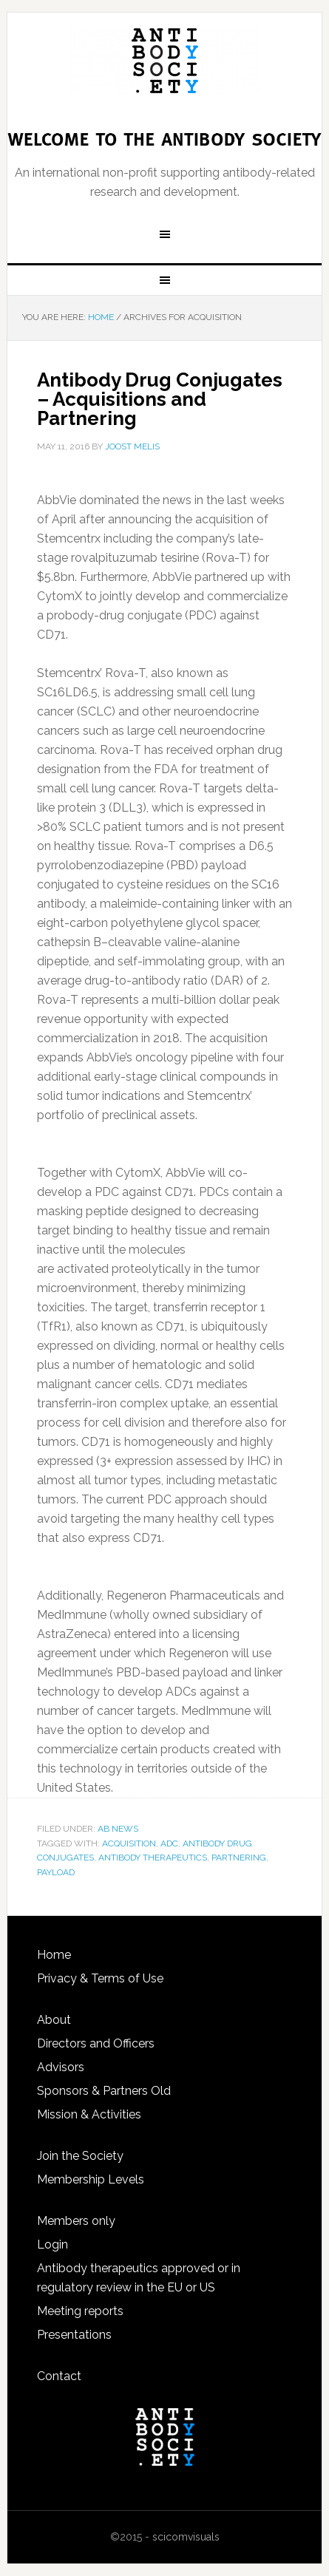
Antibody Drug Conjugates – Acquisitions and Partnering (159, 399)
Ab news (118, 1829)
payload (56, 1872)
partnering (238, 1857)
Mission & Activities (89, 2114)
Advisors (60, 2067)
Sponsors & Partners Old (104, 2091)
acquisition (129, 1843)
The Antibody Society (164, 60)
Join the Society (80, 2156)
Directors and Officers (96, 2043)
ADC (169, 1843)
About (54, 2020)
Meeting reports (80, 2311)
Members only (76, 2221)
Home (54, 1955)
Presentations (74, 2335)
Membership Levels (90, 2179)
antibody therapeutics (152, 1857)
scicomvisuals (186, 2537)
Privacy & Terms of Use (100, 1978)
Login (52, 2244)
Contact (59, 2376)
